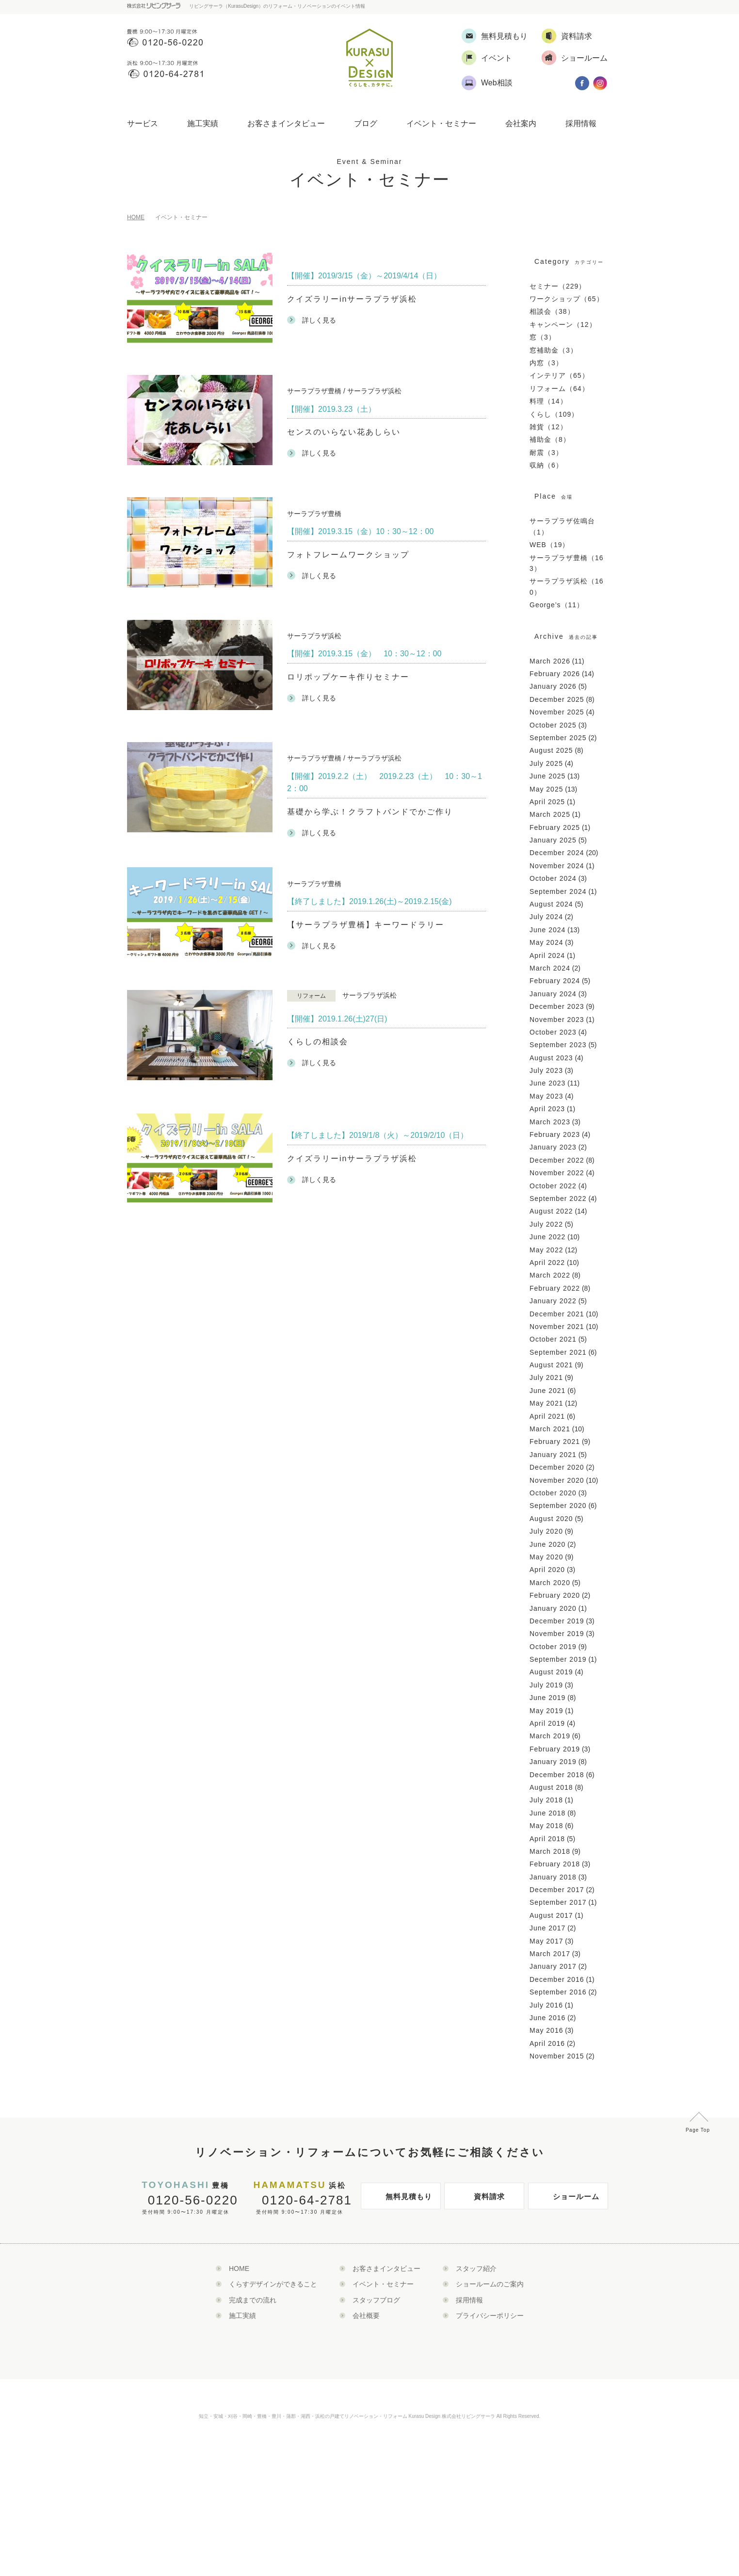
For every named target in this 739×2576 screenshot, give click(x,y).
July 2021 (546, 1377)
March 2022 (550, 1275)
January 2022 (553, 1301)
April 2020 (547, 1569)
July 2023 (546, 1070)
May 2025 (546, 789)
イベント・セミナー (441, 123)
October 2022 (553, 1186)
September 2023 (558, 1045)
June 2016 (547, 2018)
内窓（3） (546, 363)
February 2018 (555, 1864)
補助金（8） (550, 439)
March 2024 (550, 968)
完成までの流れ (252, 2300)
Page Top (698, 2130)
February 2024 (555, 981)
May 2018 (546, 1826)
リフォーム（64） (559, 388)
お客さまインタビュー (286, 123)
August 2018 (551, 1787)
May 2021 (546, 1403)
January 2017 (553, 1966)
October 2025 (553, 725)
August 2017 (551, 1915)
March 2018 (550, 1851)
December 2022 (557, 1160)
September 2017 (558, 1902)
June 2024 (547, 930)
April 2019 (547, 1723)
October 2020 (553, 1493)
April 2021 (547, 1416)
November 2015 (557, 2056)
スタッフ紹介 (476, 2268)
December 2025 (557, 699)
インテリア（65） (559, 375)
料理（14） (548, 401)
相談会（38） (552, 311)
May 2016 (546, 2030)
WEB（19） (549, 545)
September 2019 (558, 1659)
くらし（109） (554, 414)
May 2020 (546, 1557)
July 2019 (546, 1685)
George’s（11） (557, 605)
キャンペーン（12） (563, 324)
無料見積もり (399, 2200)
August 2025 (551, 750)
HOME (136, 217)
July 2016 (546, 2005)
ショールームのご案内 (490, 2284)
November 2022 (557, 1173)
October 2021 (553, 1339)
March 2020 (550, 1583)
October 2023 (553, 1032)
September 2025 (558, 738)
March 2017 (550, 1954)
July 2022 (546, 1224)
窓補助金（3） (554, 350)
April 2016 (547, 2043)
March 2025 (550, 814)
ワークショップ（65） (567, 299)
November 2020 (557, 1480)
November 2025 (557, 712)
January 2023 (553, 1147)
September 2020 (558, 1505)
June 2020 (547, 1544)
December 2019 (557, 1621)
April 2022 (547, 1262)
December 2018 (557, 1775)
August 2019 (551, 1672)
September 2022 (558, 1198)
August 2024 (551, 904)
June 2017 (547, 1928)
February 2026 (555, 674)
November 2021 (557, 1326)
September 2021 (558, 1352)
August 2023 (551, 1058)
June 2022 (547, 1237)
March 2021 (550, 1429)
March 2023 (550, 1122)
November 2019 (557, 1633)
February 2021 (555, 1441)
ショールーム (566, 2200)
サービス (142, 123)
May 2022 (546, 1250)
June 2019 (547, 1697)
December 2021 (557, 1314)
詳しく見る (311, 320)
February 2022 (555, 1288)
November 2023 (557, 1019)
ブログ (365, 123)
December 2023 (557, 1006)
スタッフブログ (376, 2300)
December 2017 (557, 1890)
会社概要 (366, 2315)
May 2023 (546, 1096)
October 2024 (553, 878)
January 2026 (553, 686)
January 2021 (553, 1454)
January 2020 (553, 1608)
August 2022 (551, 1211)
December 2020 (557, 1467)
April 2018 (547, 1839)
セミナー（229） (558, 286)
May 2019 (546, 1711)
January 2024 (553, 994)
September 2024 (558, 891)
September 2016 (558, 1992)
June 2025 (547, 776)
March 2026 (550, 661)
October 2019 (553, 1647)
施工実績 (202, 123)
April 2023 (547, 1109)
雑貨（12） (548, 427)
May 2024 (546, 942)
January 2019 (553, 1762)
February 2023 (555, 1134)
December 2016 (557, 1979)
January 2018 (553, 1877)
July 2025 (546, 763)
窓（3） (543, 337)
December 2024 (557, 853)
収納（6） (546, 465)
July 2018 (546, 1800)
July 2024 (546, 917)
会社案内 (520, 123)
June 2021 (547, 1390)
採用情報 (580, 123)
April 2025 (547, 802)
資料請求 (477, 2200)
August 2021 (551, 1365)
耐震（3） (546, 452)
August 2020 (551, 1519)
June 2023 (547, 1083)
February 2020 (555, 1595)
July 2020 (546, 1531)
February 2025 (555, 827)
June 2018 (547, 1813)
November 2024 (557, 866)
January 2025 (553, 840)
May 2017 (546, 1941)
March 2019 (550, 1736)
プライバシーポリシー (490, 2315)
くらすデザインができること (273, 2284)
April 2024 (547, 955)
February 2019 (555, 1749)
